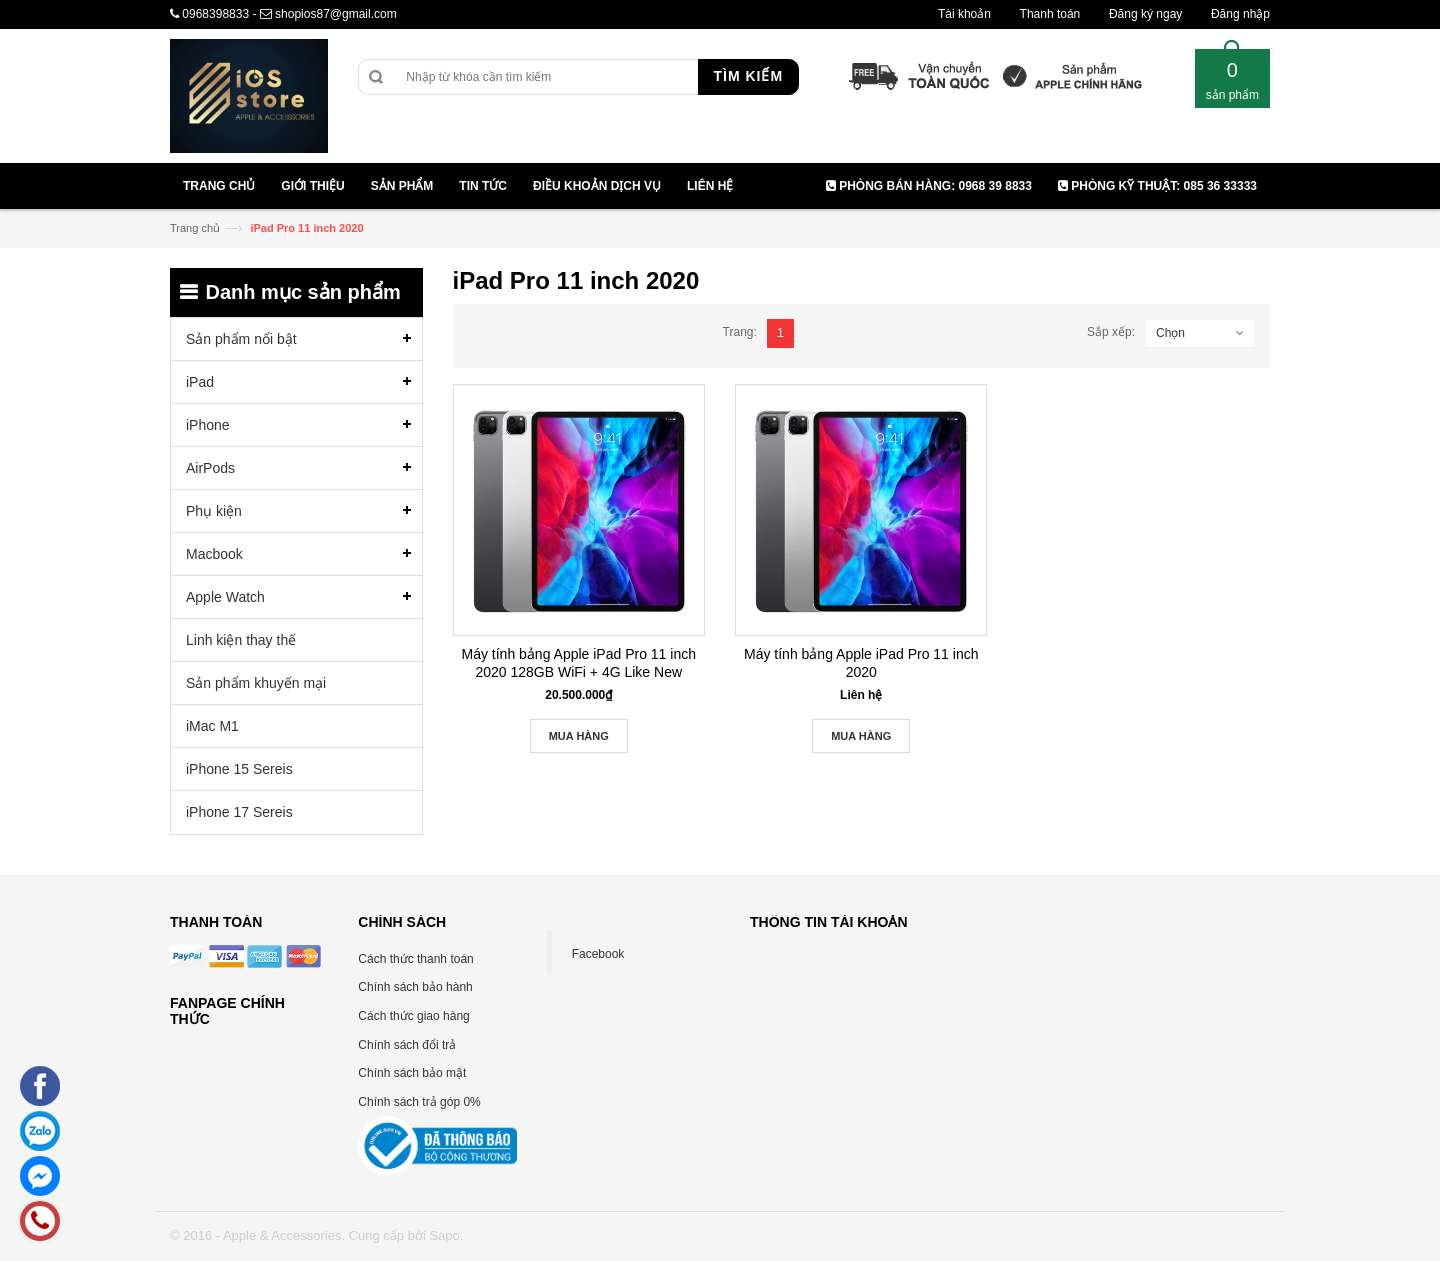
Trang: (740, 332)
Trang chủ (195, 228)
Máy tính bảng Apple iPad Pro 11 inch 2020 (861, 663)
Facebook (598, 954)
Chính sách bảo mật (412, 1073)
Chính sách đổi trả (407, 1045)
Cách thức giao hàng (413, 1016)
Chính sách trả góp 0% (419, 1102)
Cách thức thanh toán (415, 959)
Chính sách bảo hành (415, 987)
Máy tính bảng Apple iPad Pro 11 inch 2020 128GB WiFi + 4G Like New (579, 663)
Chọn (1170, 333)
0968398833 (215, 14)
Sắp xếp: (1111, 332)
